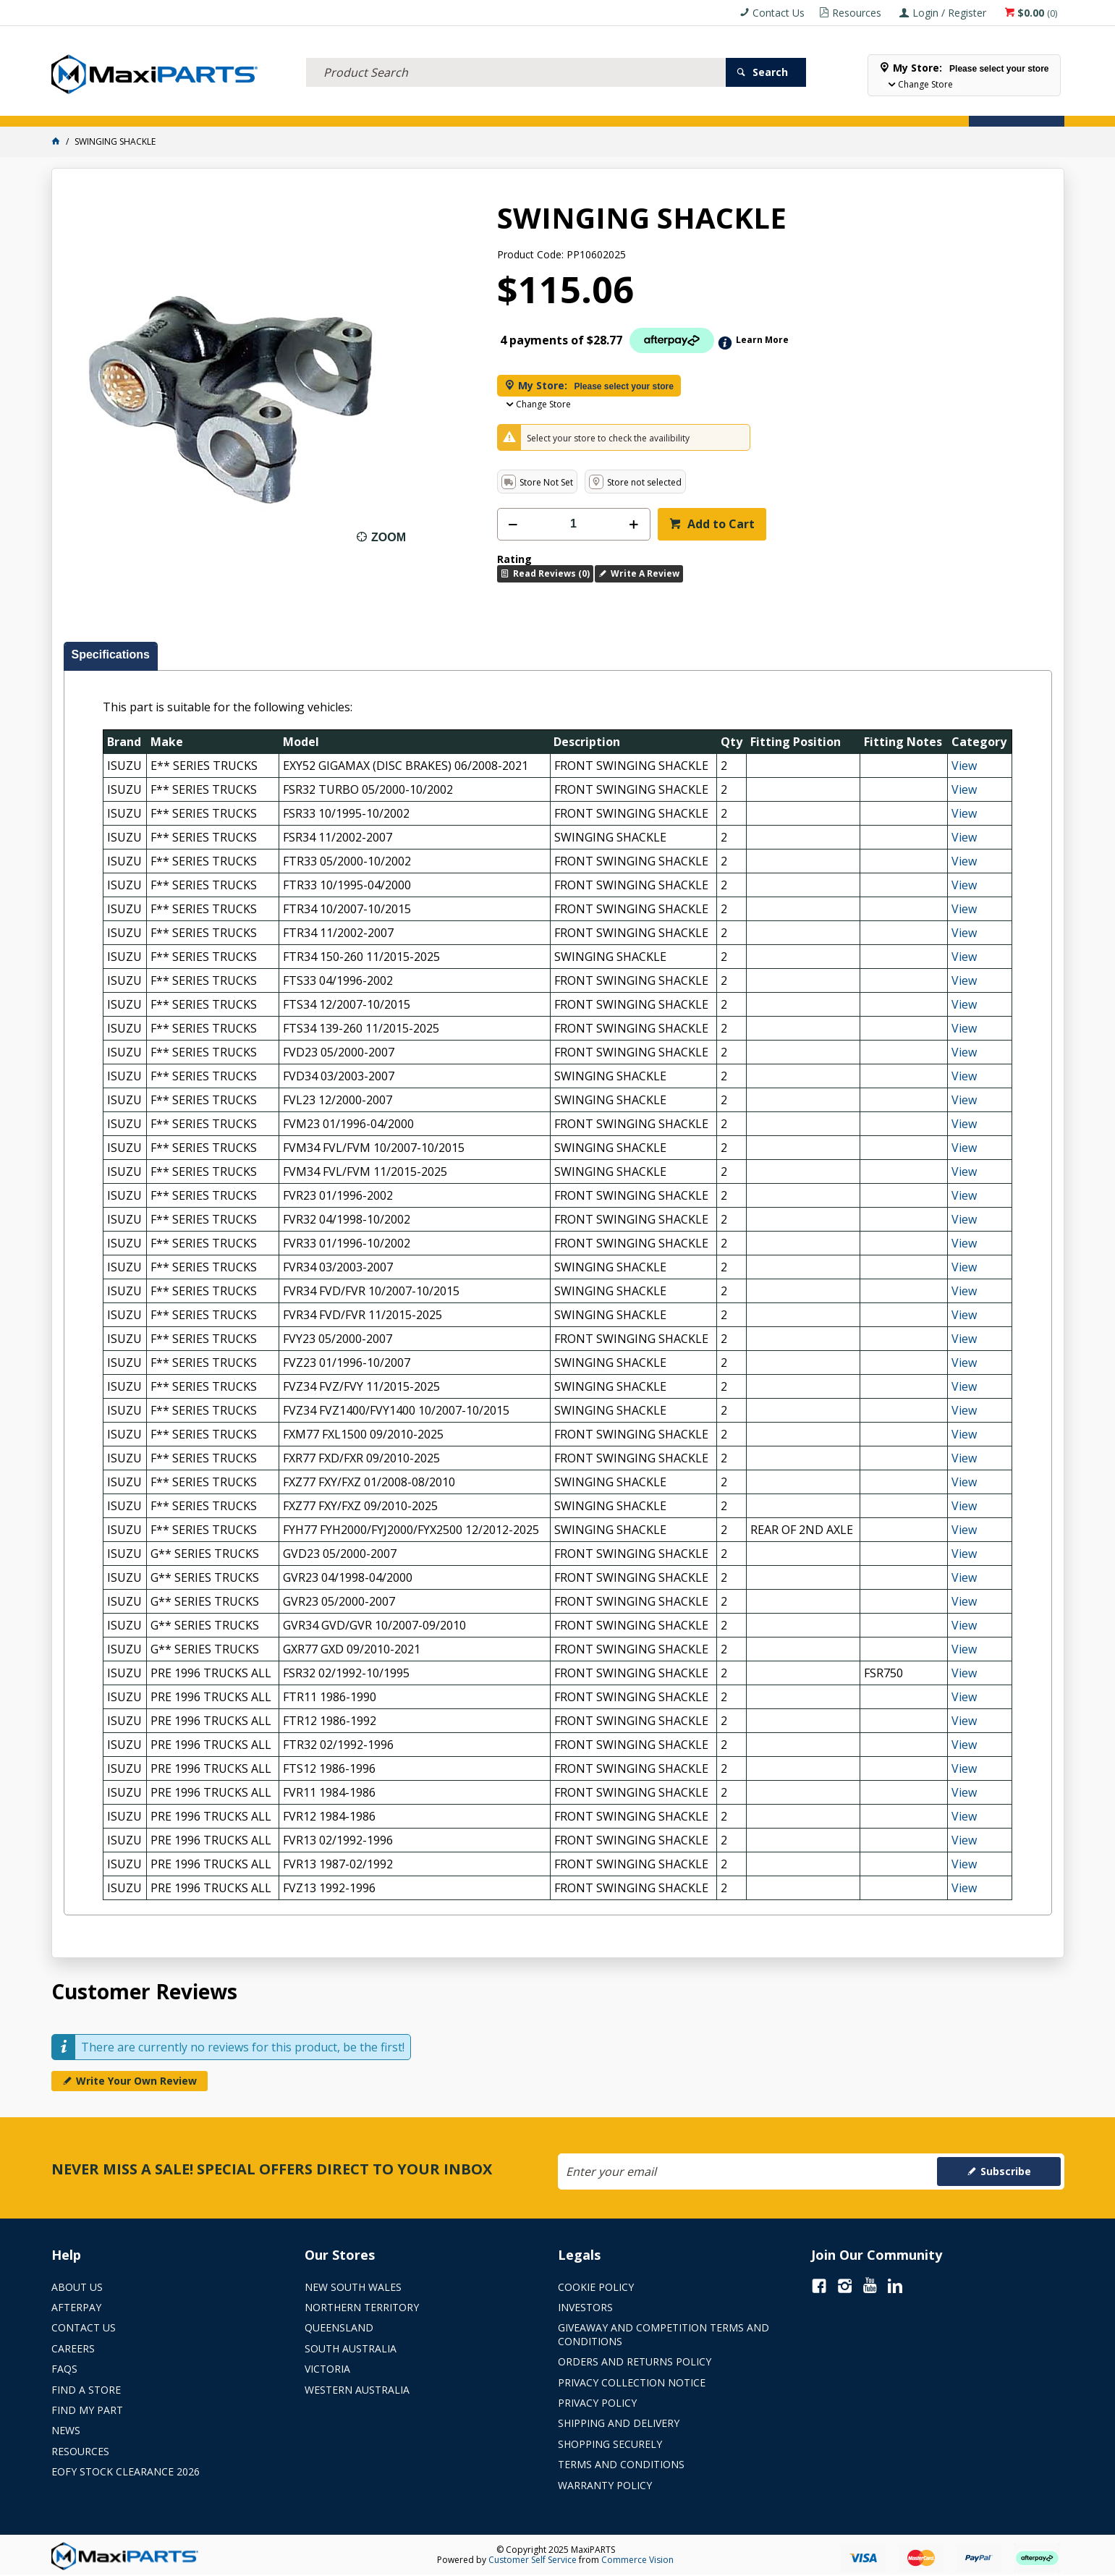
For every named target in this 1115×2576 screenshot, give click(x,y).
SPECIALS (614, 107)
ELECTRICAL (166, 107)
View (964, 766)
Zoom (388, 537)
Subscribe (1005, 2171)
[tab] (111, 656)
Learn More (762, 340)
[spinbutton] (574, 524)
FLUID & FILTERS (249, 107)
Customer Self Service (532, 2560)
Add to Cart (719, 524)
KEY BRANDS (546, 107)
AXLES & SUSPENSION (451, 107)
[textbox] (516, 54)
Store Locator (692, 107)
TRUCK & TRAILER (344, 107)
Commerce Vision (637, 2560)
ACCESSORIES (91, 107)
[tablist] (558, 1278)
